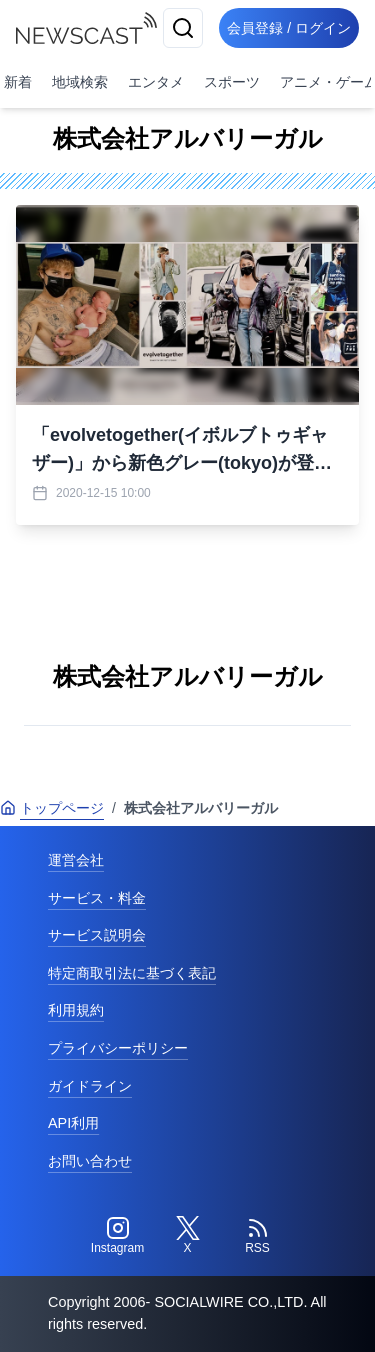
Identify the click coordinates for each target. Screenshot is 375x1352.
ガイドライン (90, 1086)
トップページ (52, 808)
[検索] (183, 28)
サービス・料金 (97, 898)
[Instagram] (118, 1236)
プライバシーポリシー (118, 1048)
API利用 (73, 1123)
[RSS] (258, 1236)
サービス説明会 (97, 935)
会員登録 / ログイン (289, 28)
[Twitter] (188, 1236)
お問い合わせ (90, 1161)
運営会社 (76, 860)
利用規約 (76, 1010)
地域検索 (80, 82)
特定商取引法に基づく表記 (132, 973)
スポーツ (232, 82)
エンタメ (156, 82)
